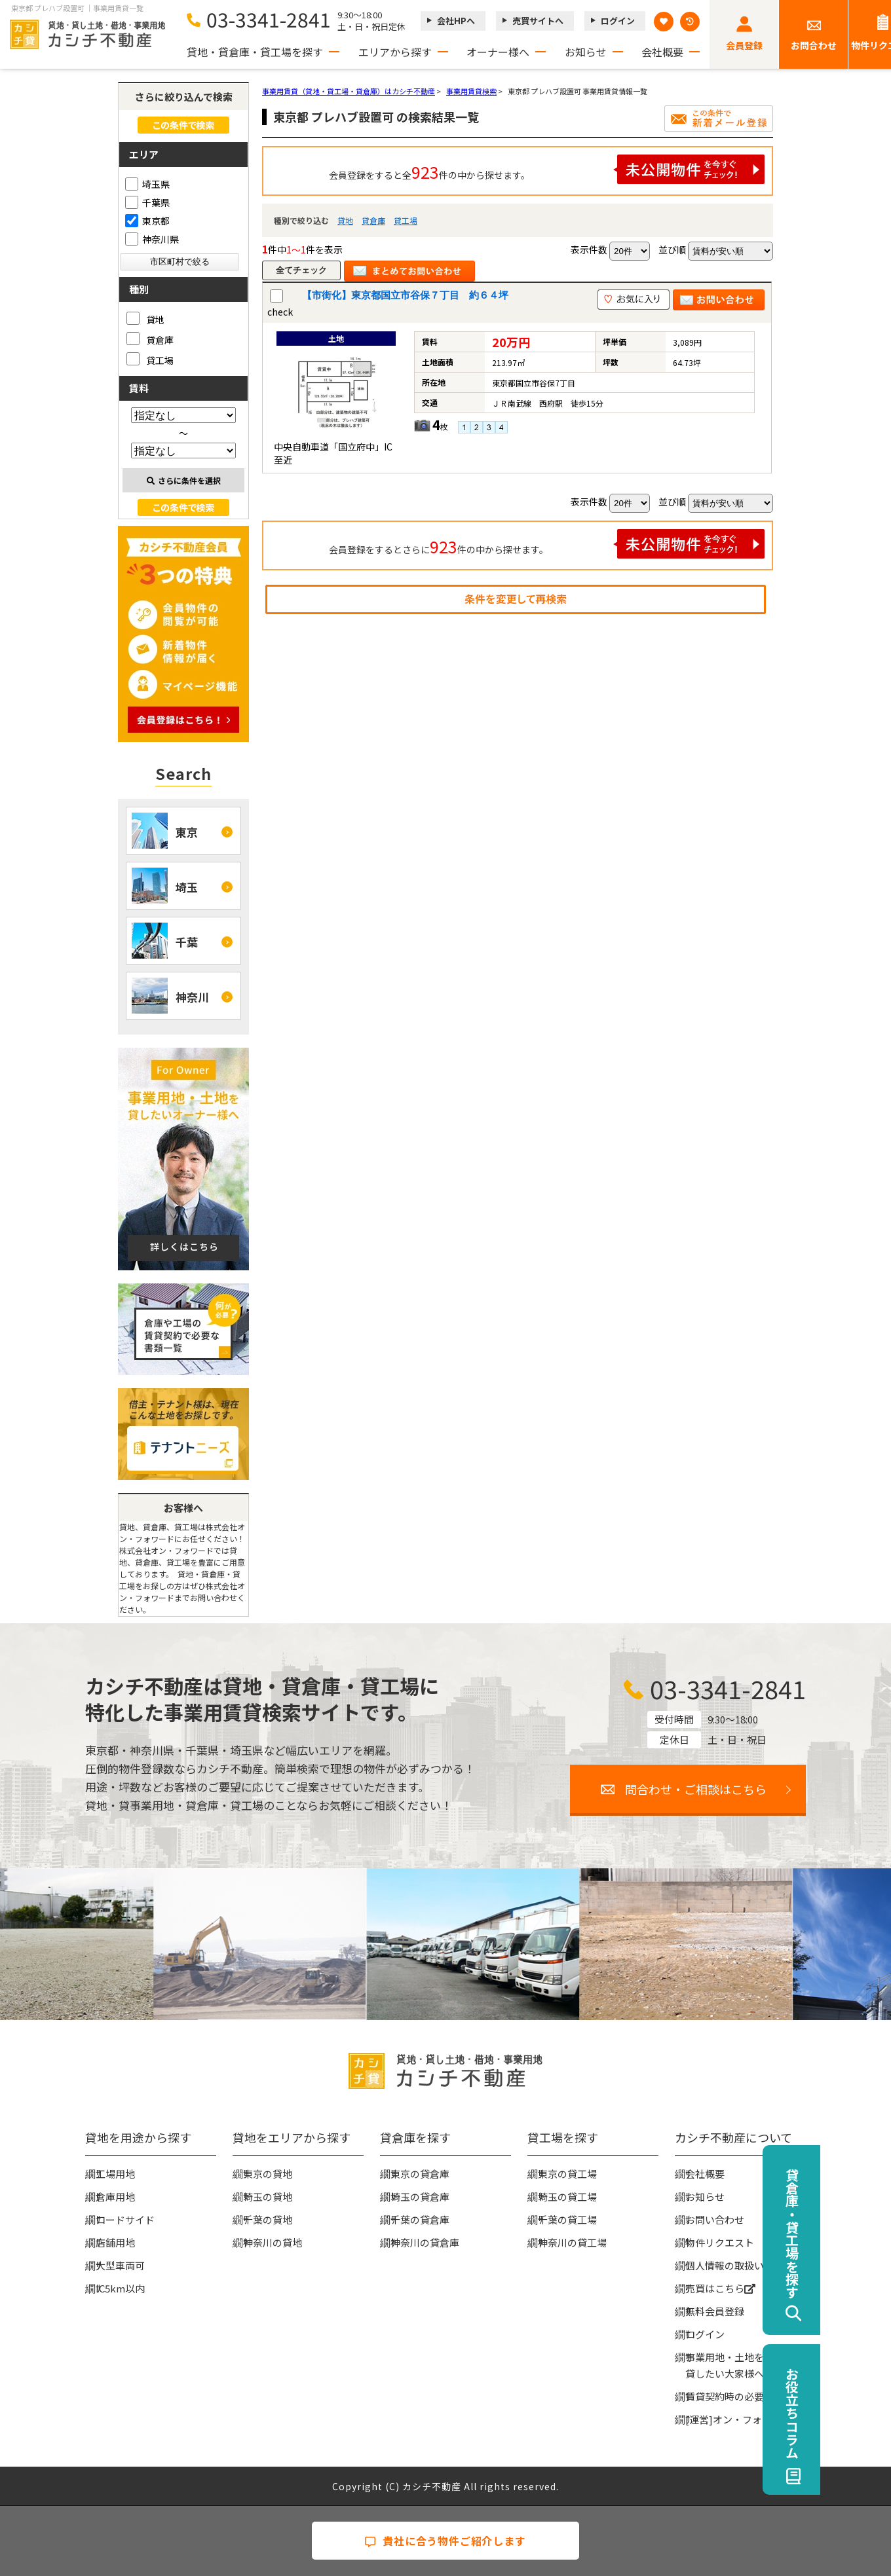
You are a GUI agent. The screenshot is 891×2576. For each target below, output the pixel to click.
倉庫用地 (115, 2196)
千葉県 (147, 202)
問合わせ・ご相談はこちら (696, 1788)
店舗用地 (115, 2242)
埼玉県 (147, 184)
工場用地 (115, 2173)
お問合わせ (814, 45)
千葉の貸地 (267, 2219)
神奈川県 (152, 239)
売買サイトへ (537, 20)
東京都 (147, 220)
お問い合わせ (714, 2219)
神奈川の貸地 (272, 2242)
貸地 (345, 220)
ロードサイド (125, 2219)
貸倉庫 (373, 220)
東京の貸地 (267, 2173)
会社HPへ (456, 20)
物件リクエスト (719, 2242)
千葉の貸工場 (567, 2219)
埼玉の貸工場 (567, 2196)
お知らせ (586, 52)
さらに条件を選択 (184, 480)
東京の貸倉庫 (419, 2173)
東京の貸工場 (567, 2173)
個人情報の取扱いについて (744, 2265)
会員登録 (744, 45)
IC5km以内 (120, 2288)
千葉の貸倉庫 (419, 2219)
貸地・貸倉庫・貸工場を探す (255, 52)
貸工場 (405, 220)
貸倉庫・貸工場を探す (862, 2233)
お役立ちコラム (862, 2413)
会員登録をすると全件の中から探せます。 (547, 169)
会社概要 (662, 52)
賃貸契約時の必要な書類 (739, 2396)
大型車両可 (120, 2265)
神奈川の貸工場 (572, 2242)
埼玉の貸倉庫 (419, 2196)
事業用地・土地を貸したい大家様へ (724, 2365)
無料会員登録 (714, 2311)
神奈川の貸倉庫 (424, 2242)
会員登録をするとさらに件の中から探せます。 (547, 543)
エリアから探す (395, 52)
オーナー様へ (497, 52)
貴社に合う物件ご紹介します (445, 2540)
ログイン (618, 20)
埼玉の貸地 (267, 2196)
